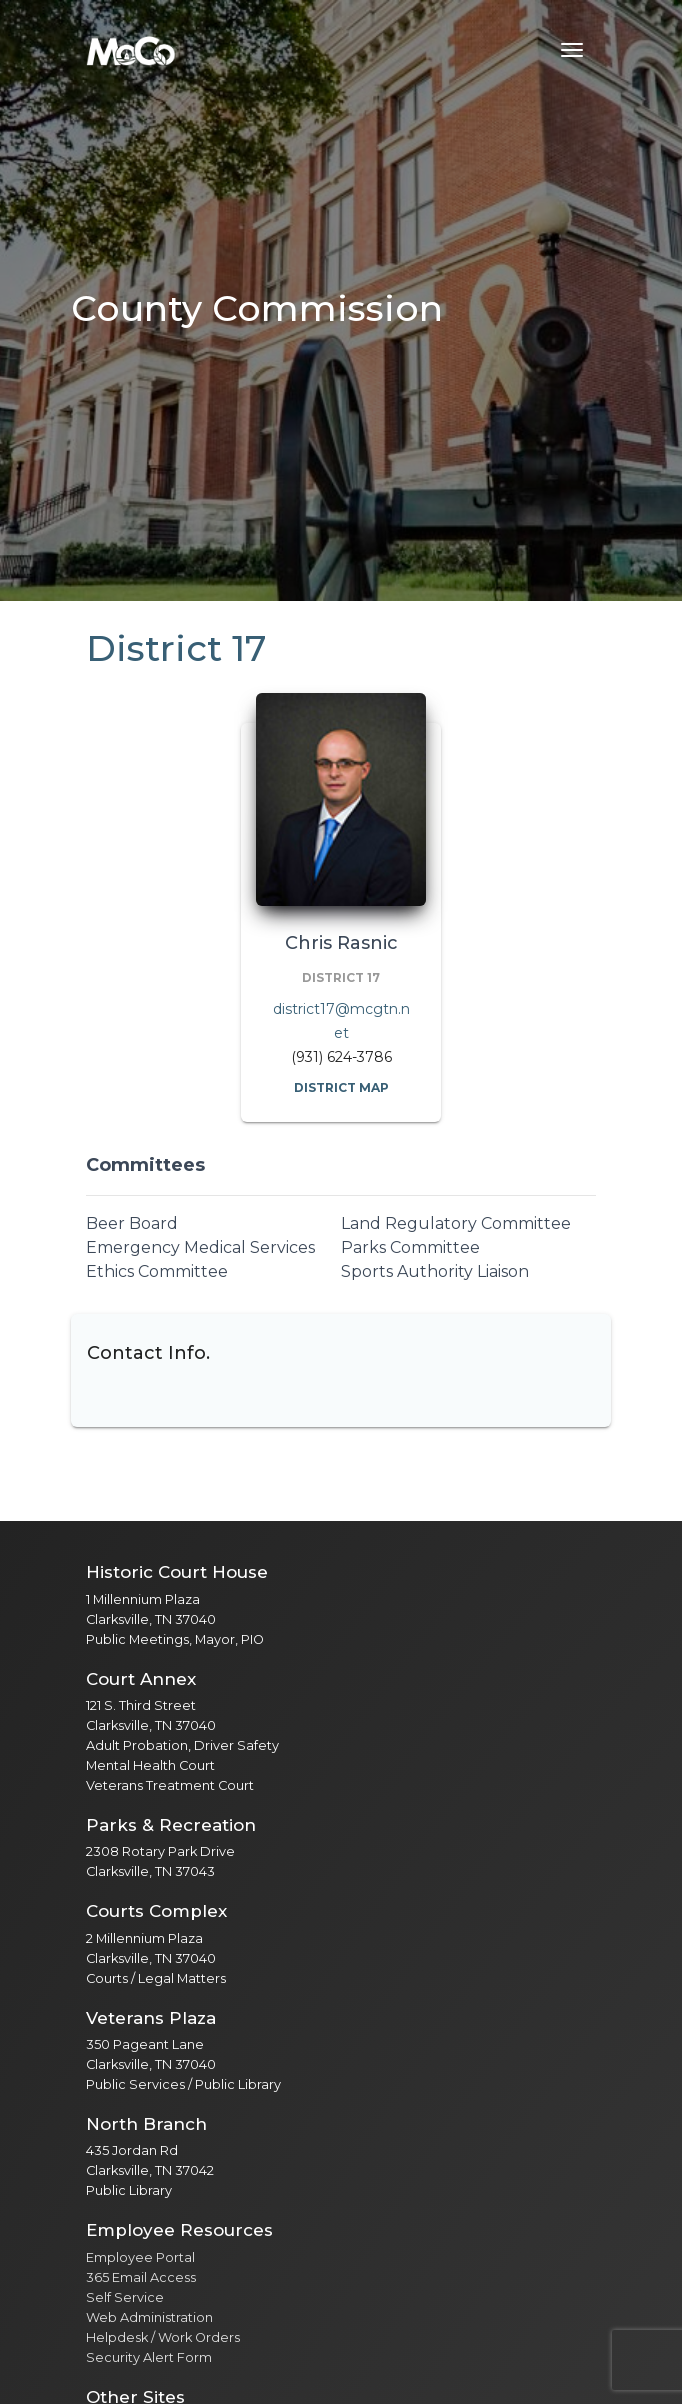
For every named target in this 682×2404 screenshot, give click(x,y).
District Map (341, 1087)
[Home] (131, 50)
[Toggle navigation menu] (572, 50)
